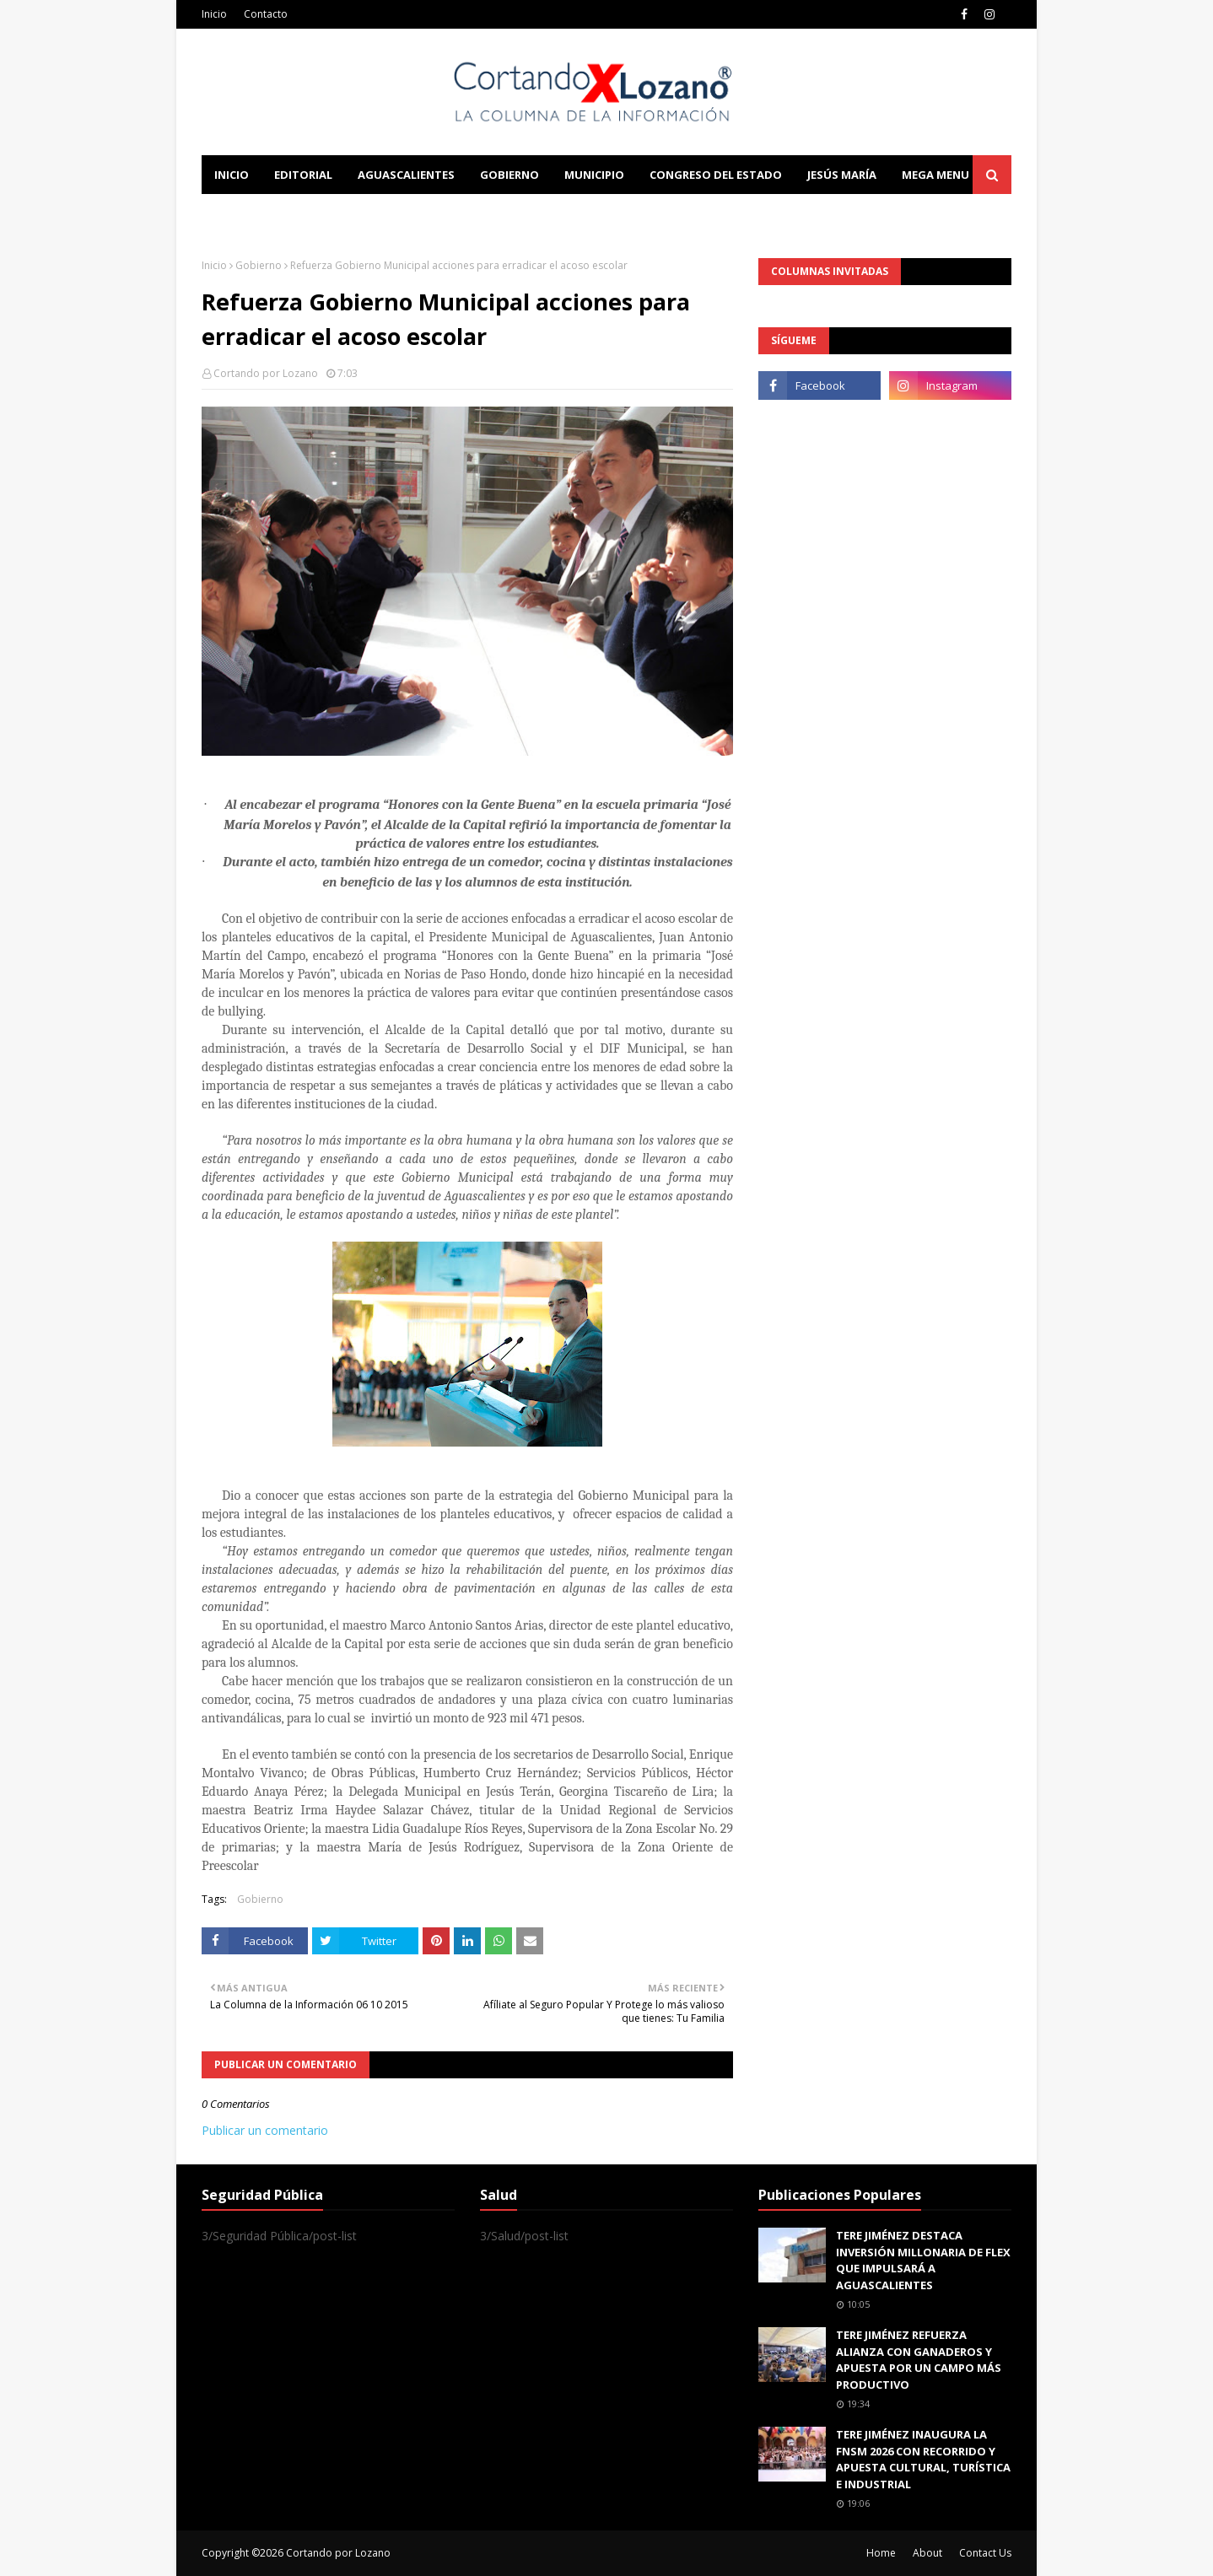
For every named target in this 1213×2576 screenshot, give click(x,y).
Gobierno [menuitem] (509, 174)
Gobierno (258, 265)
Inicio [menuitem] (231, 174)
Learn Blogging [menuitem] (262, 213)
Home (881, 2553)
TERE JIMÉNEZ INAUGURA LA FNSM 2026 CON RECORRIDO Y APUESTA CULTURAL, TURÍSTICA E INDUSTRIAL (923, 2459)
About (927, 2553)
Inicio (214, 14)
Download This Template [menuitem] (552, 213)
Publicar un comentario (265, 2130)
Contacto (266, 14)
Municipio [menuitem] (594, 174)
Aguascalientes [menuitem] (406, 174)
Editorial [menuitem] (303, 174)
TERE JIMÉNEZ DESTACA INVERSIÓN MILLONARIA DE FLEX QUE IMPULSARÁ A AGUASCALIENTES (923, 2260)
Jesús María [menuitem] (841, 174)
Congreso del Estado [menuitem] (716, 174)
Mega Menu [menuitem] (935, 174)
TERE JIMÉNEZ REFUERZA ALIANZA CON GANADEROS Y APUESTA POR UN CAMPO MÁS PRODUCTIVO (918, 2359)
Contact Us (985, 2553)
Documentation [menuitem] (387, 213)
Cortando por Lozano (265, 373)
